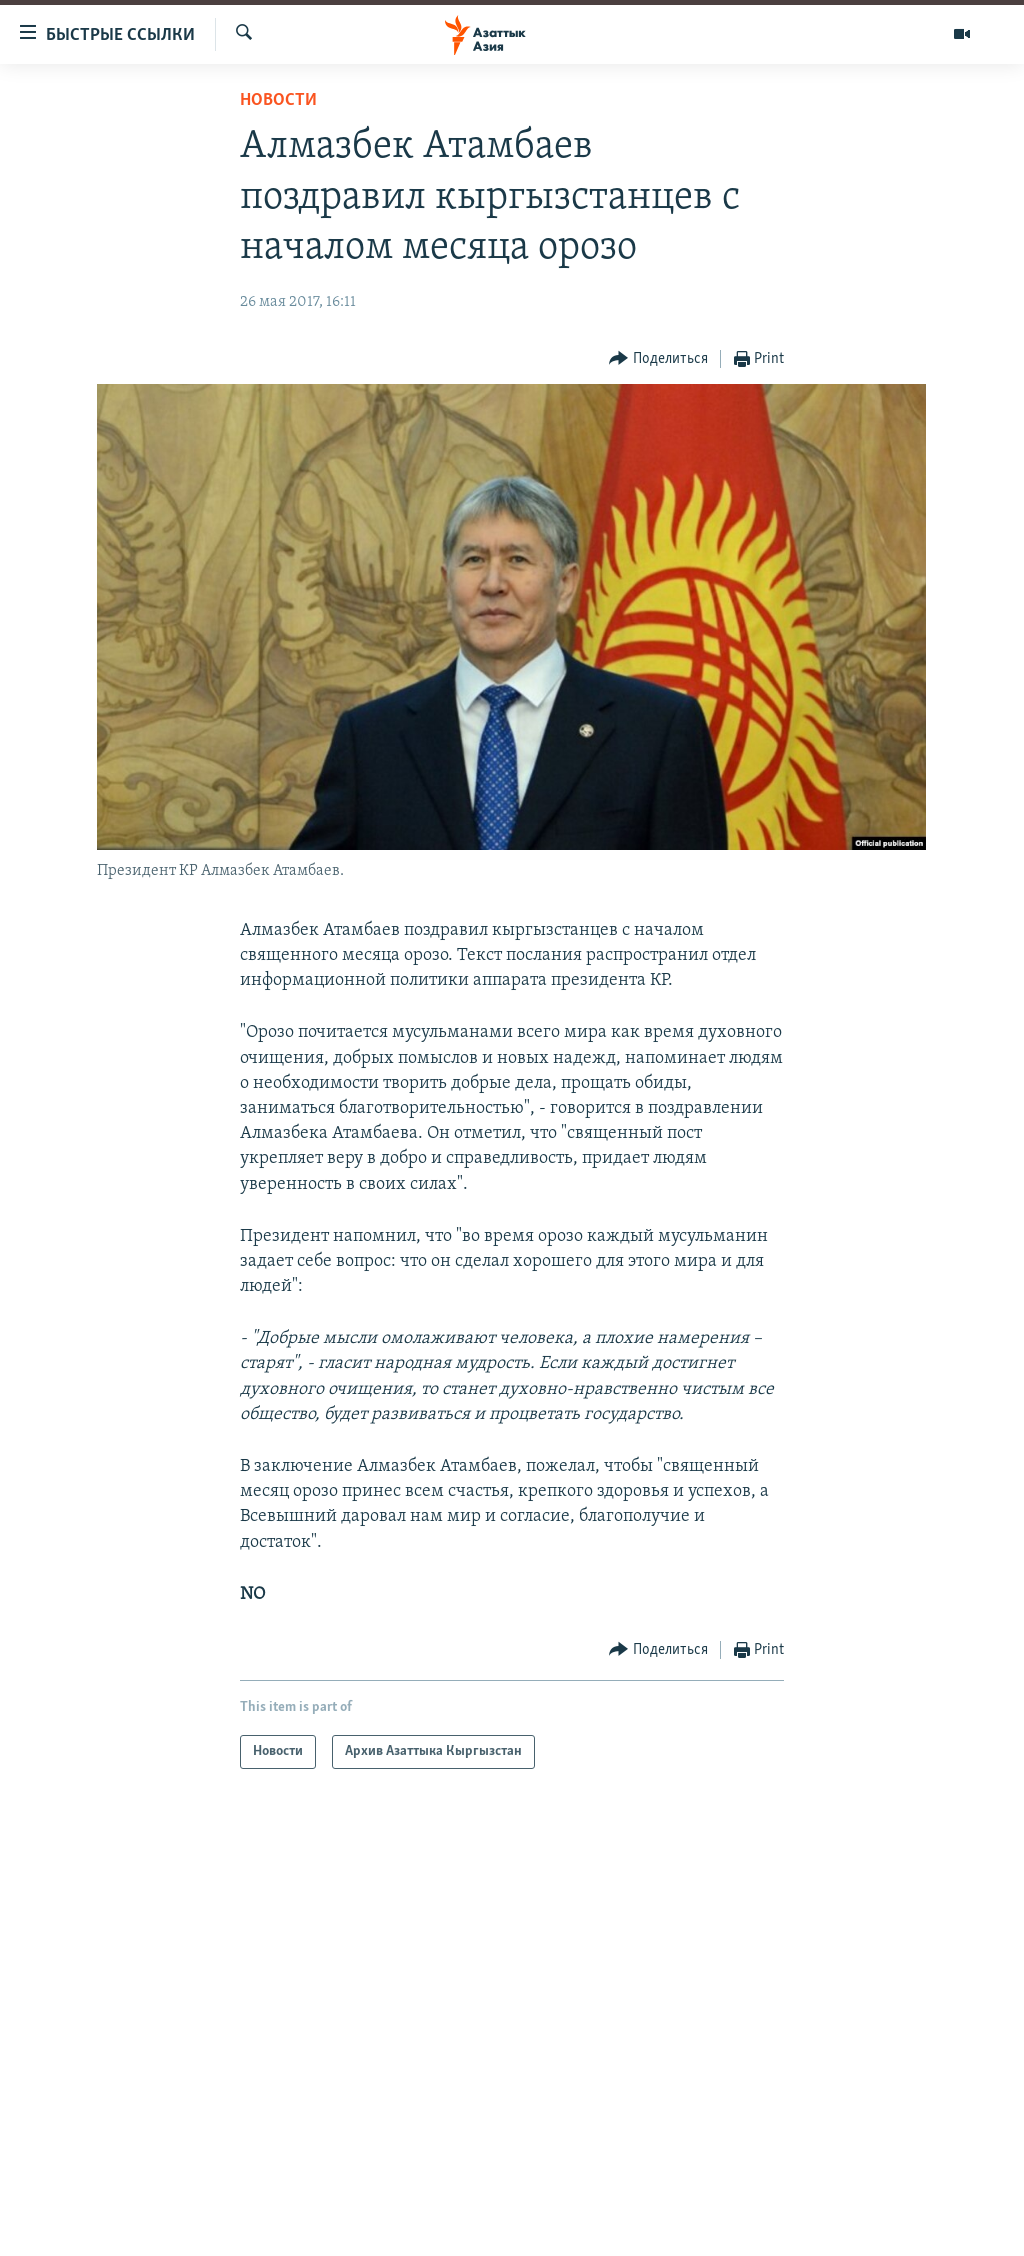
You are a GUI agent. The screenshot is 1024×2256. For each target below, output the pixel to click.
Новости (278, 100)
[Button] (658, 359)
